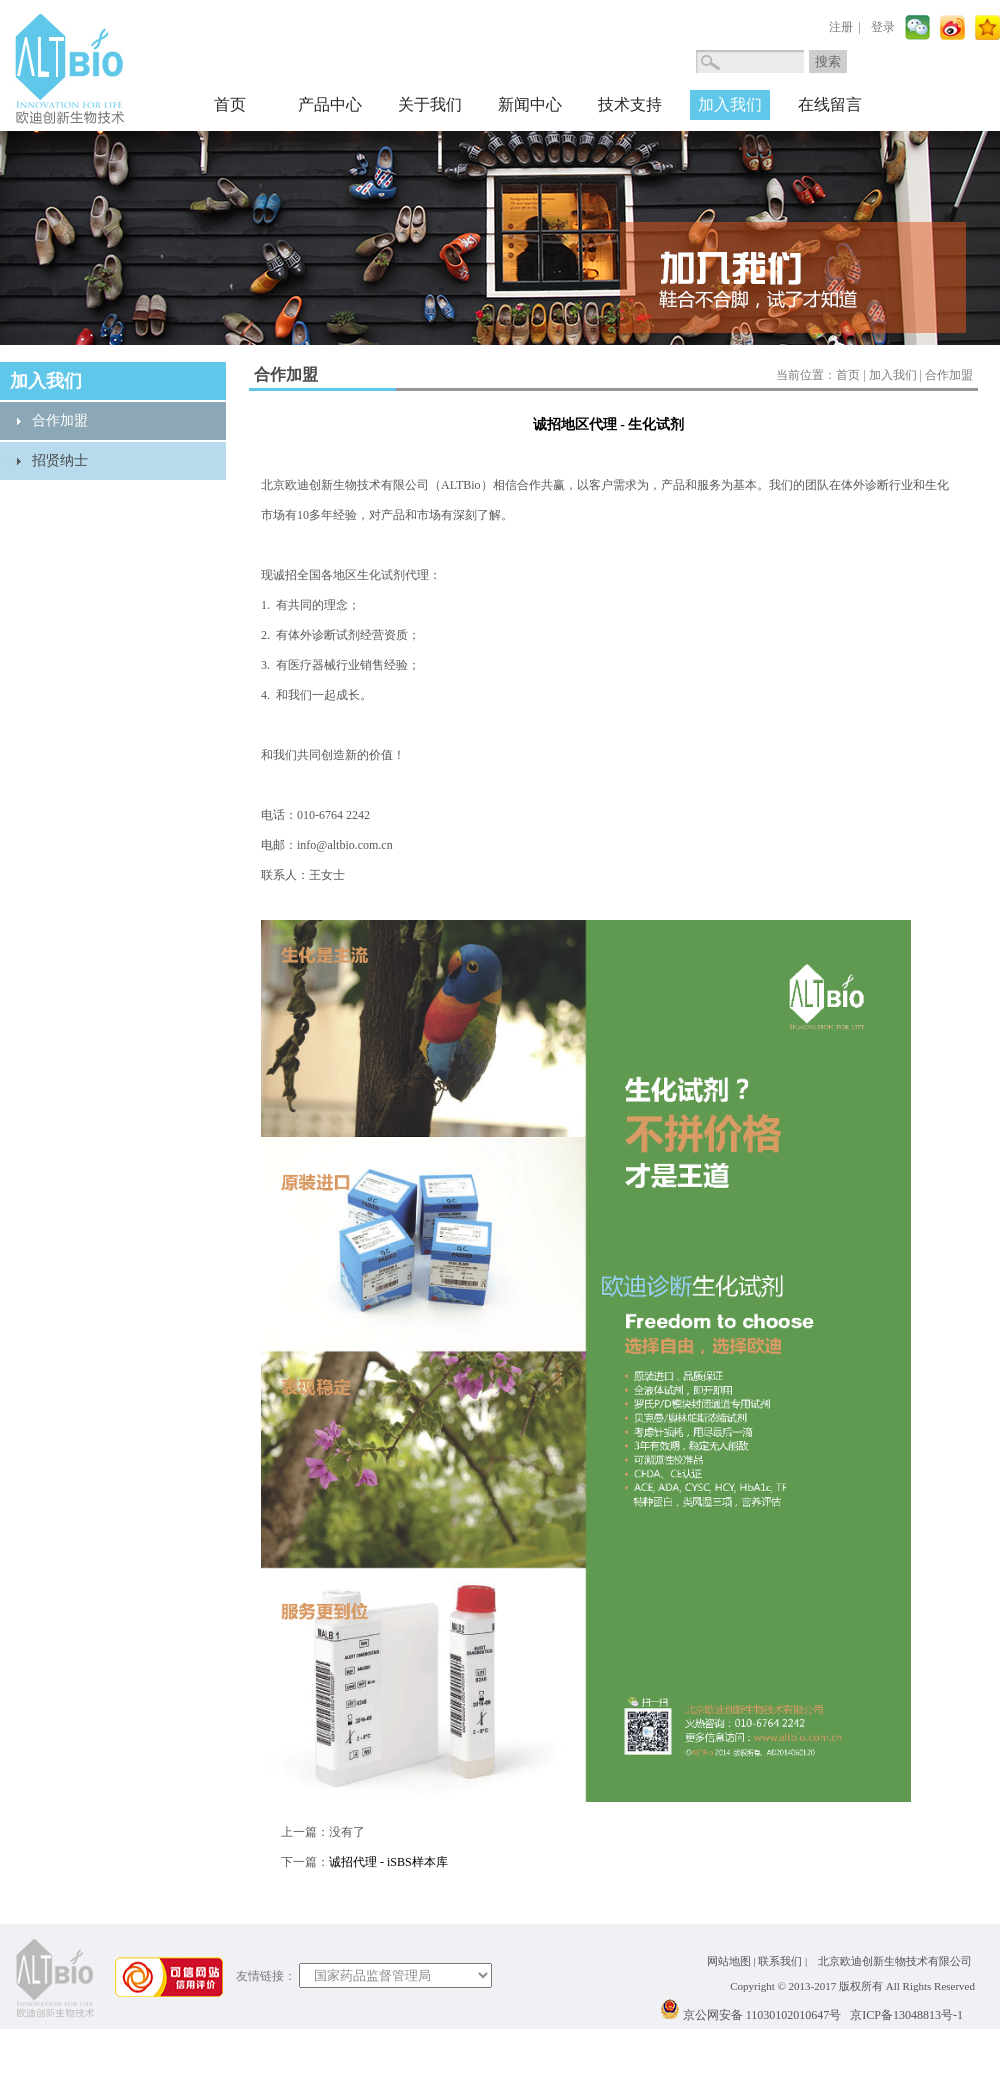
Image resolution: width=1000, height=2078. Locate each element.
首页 (230, 104)
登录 (883, 27)
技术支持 (630, 104)
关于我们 (430, 104)
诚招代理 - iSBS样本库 (388, 1862)
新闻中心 (530, 104)
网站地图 (729, 1961)
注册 (841, 27)
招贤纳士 (60, 460)
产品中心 (330, 104)
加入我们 (730, 104)
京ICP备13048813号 (901, 2015)
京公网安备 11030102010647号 (762, 2015)
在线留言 (830, 104)
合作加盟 (60, 420)
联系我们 (780, 1961)
